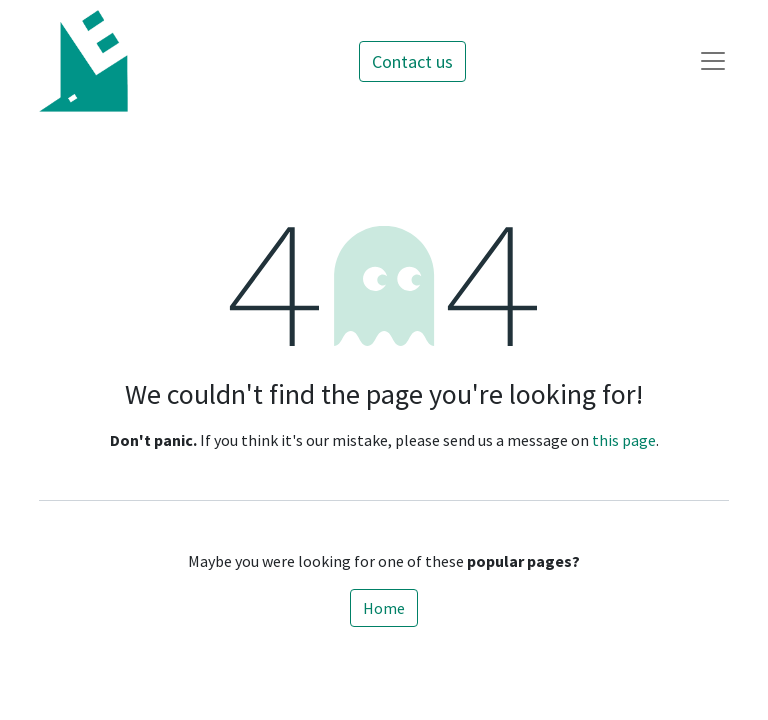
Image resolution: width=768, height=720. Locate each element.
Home (384, 608)
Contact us (412, 61)
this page (624, 440)
